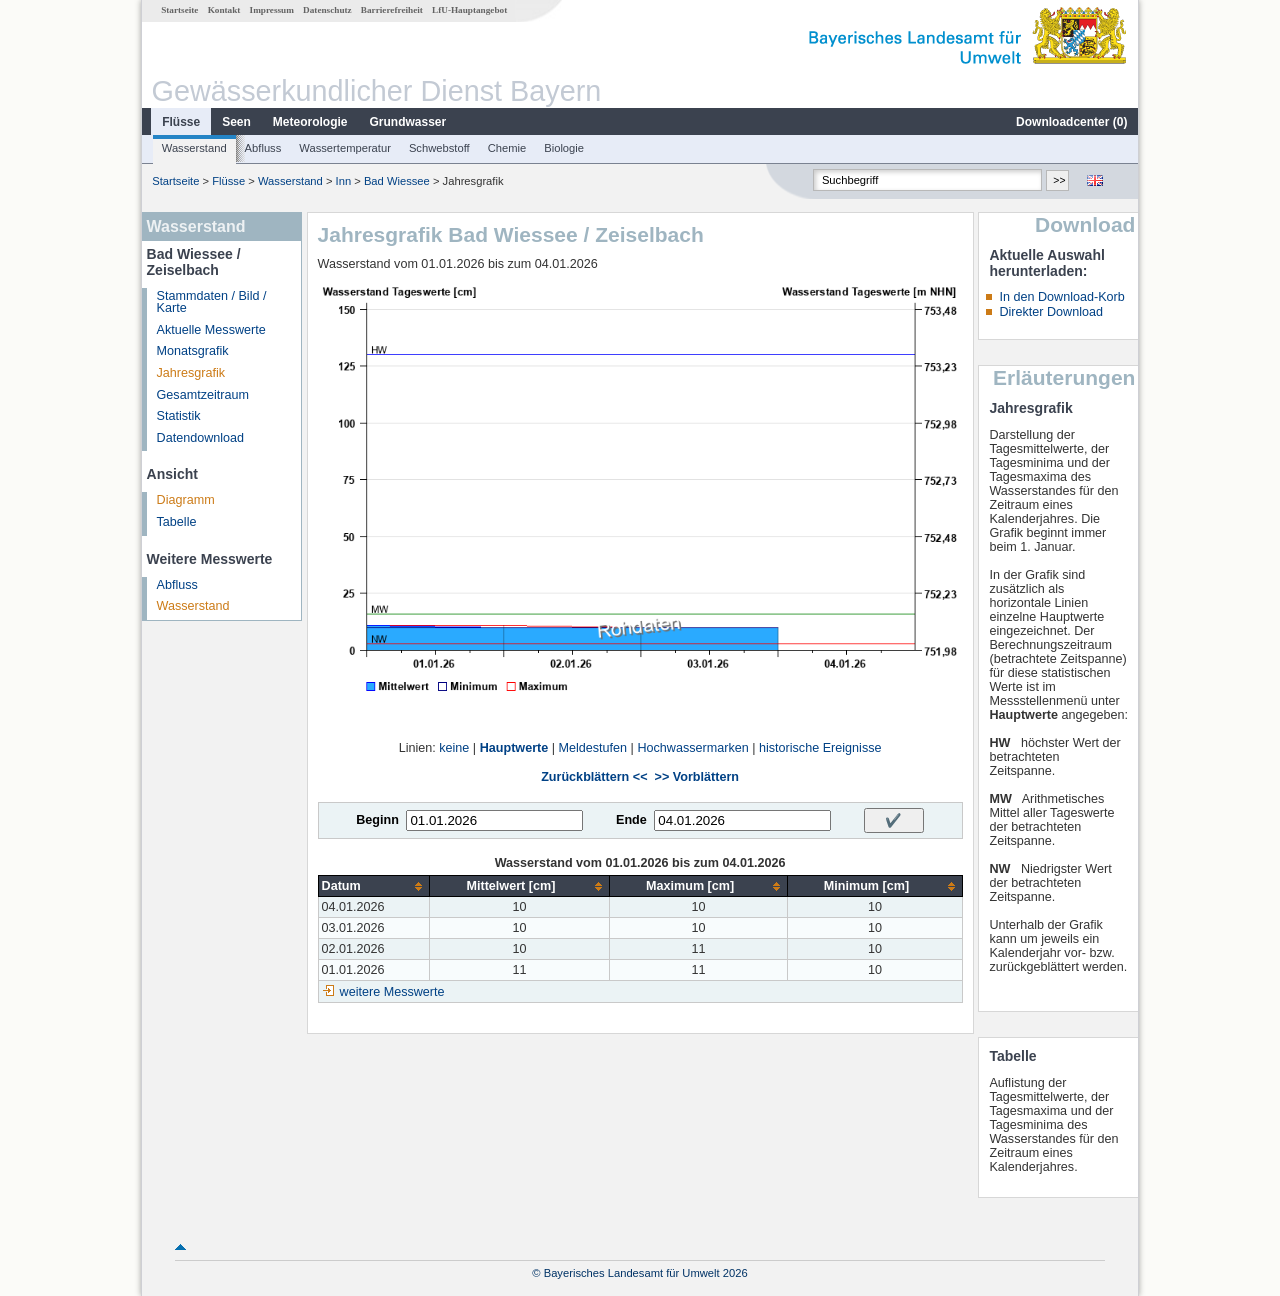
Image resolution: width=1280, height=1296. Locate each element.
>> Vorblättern (697, 777)
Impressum (272, 10)
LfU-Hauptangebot (469, 10)
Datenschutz (327, 10)
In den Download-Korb (1061, 297)
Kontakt (224, 10)
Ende (631, 820)
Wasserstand (194, 148)
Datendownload (201, 438)
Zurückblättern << (594, 777)
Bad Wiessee (397, 181)
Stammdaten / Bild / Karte (212, 302)
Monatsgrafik (193, 351)
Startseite (179, 10)
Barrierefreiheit (392, 10)
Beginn (377, 820)
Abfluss (263, 148)
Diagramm (186, 500)
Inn (344, 181)
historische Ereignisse (820, 748)
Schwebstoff (439, 148)
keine (454, 748)
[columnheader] (374, 886)
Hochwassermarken (692, 748)
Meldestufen (593, 748)
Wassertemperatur (345, 148)
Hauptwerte (514, 748)
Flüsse (181, 122)
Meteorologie (310, 122)
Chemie (507, 148)
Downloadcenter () (1071, 122)
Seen (236, 122)
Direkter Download (1051, 312)
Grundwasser (408, 122)
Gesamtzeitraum (203, 395)
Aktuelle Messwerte (211, 330)
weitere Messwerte (392, 992)
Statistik (179, 416)
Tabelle (177, 522)
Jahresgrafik (191, 373)
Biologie (564, 148)
